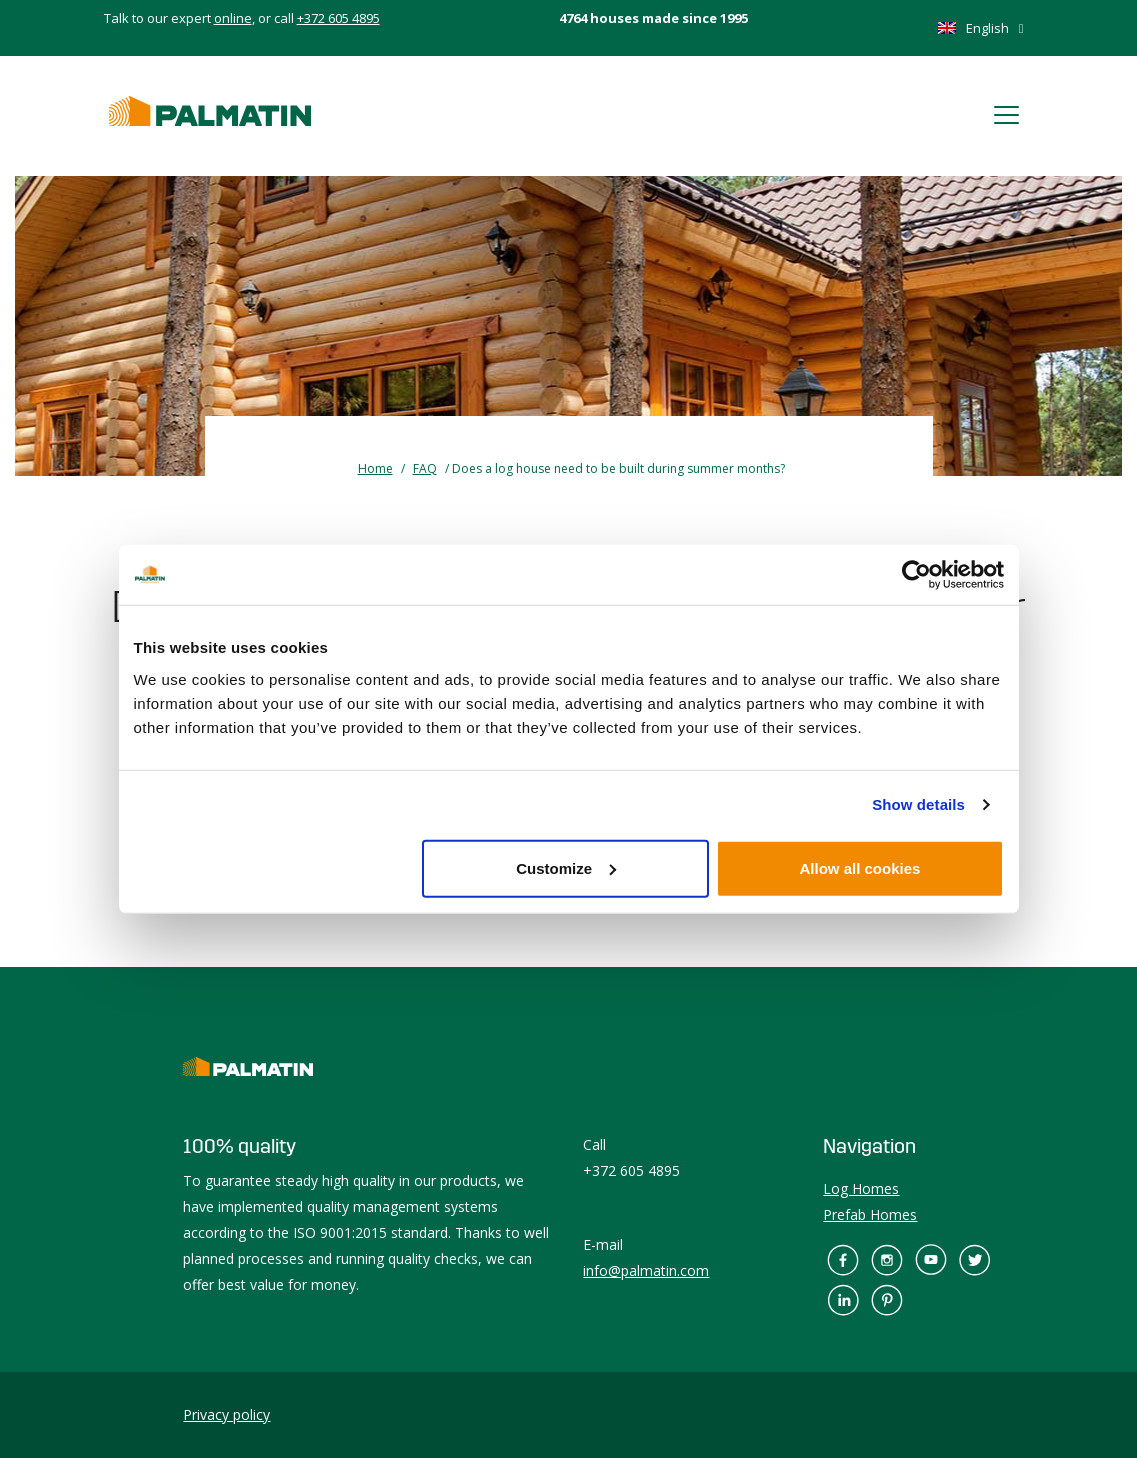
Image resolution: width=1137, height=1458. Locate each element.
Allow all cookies (860, 867)
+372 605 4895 (338, 18)
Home (375, 468)
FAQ (425, 468)
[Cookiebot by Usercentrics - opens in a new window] (916, 575)
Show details (918, 804)
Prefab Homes (870, 1214)
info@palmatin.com (646, 1270)
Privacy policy (226, 1414)
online (233, 18)
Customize (566, 867)
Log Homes (861, 1188)
